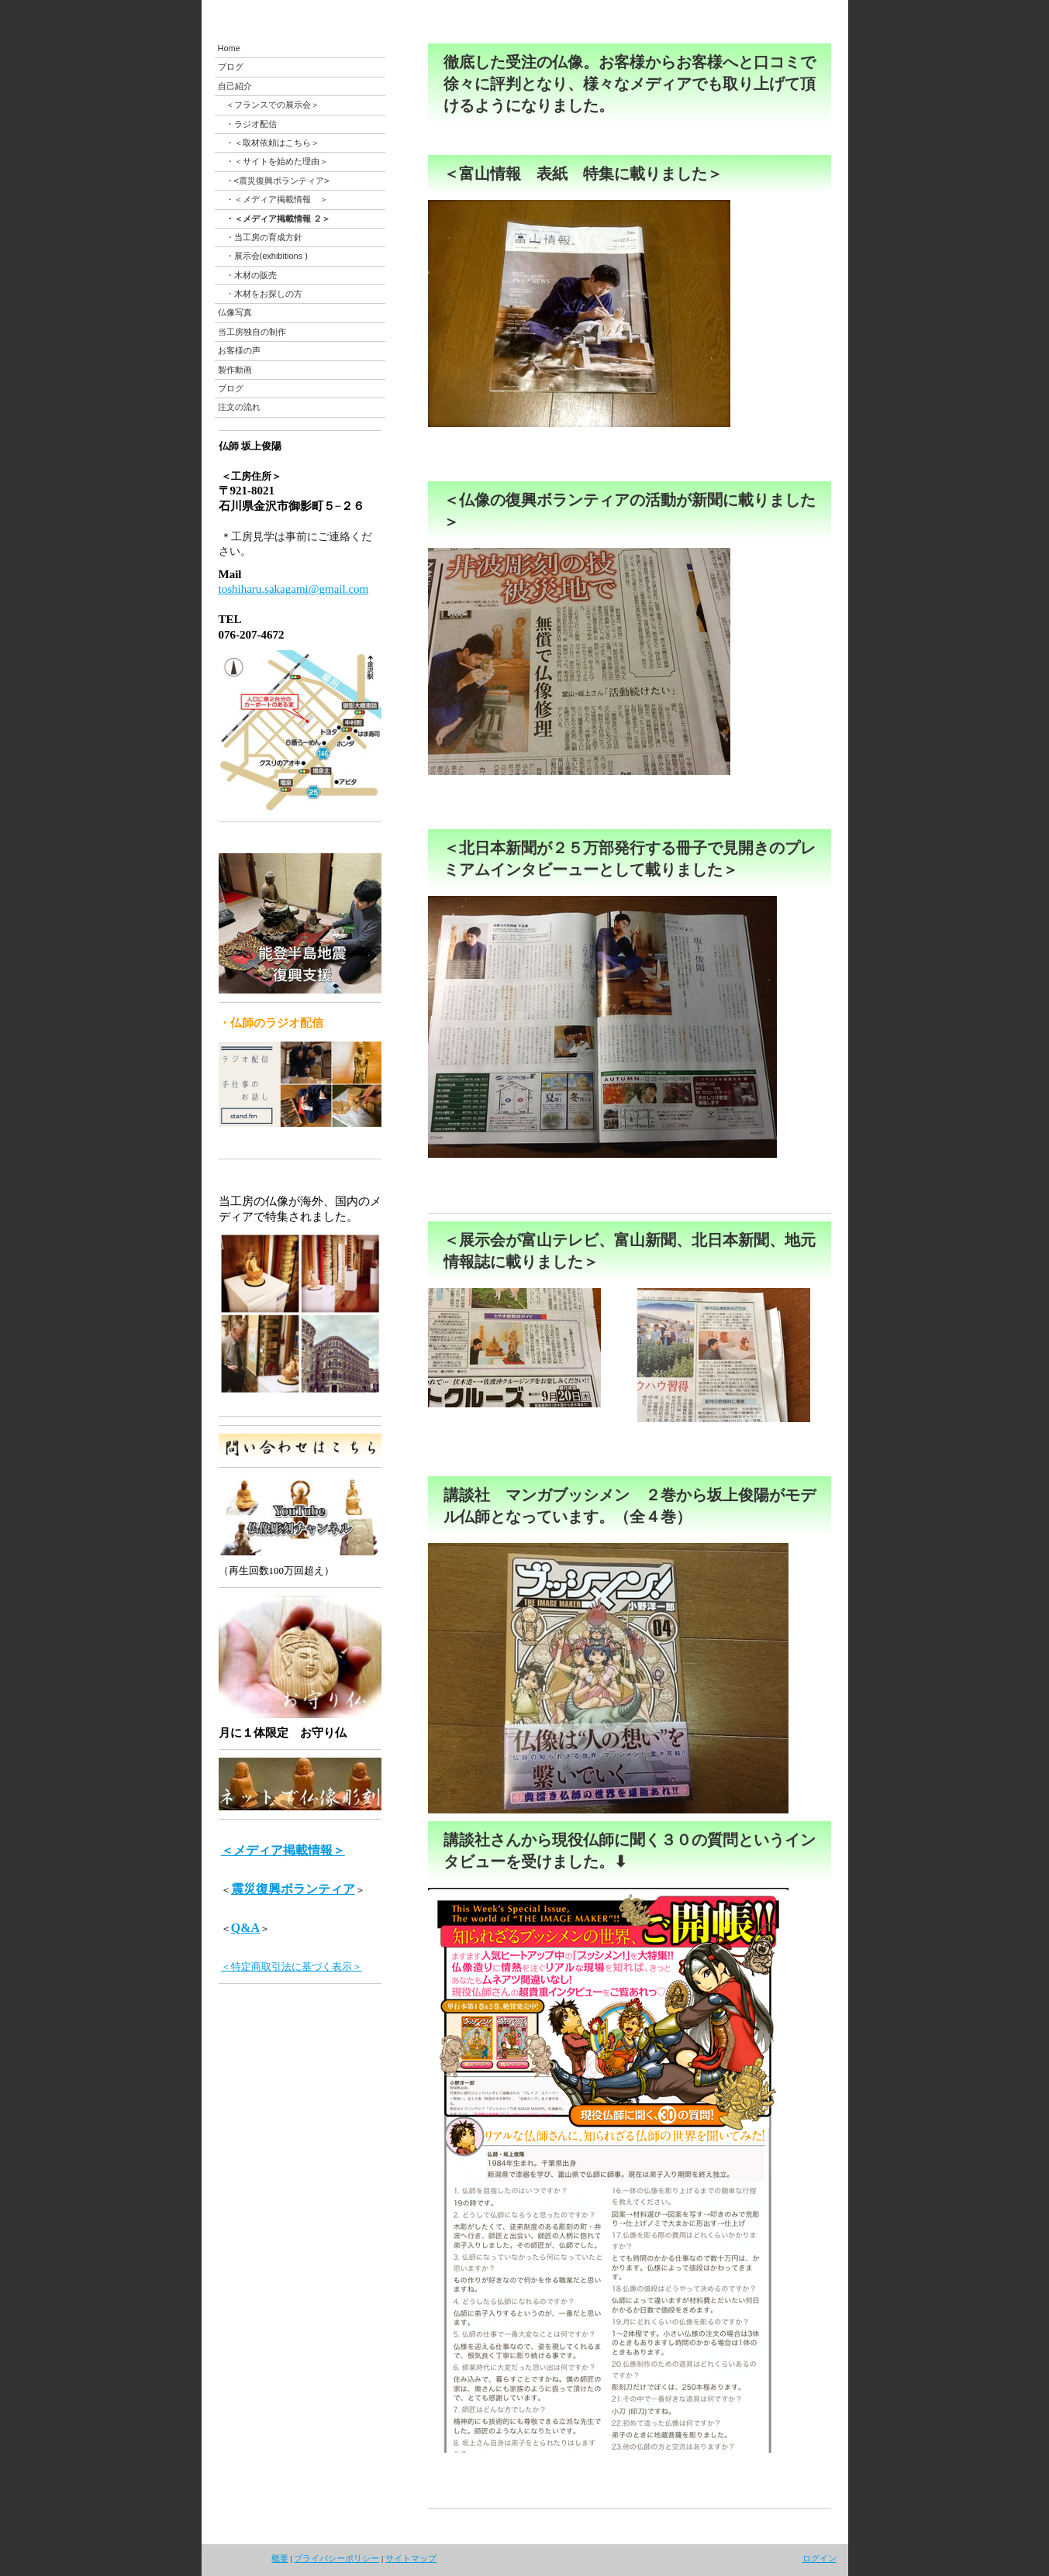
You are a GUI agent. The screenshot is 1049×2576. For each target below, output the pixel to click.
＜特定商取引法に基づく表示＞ (291, 1966)
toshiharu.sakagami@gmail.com (294, 589)
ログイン (819, 2558)
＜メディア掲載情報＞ (283, 1850)
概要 (279, 2558)
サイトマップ (411, 2558)
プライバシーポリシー (336, 2558)
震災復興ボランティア (293, 1889)
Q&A (245, 1927)
